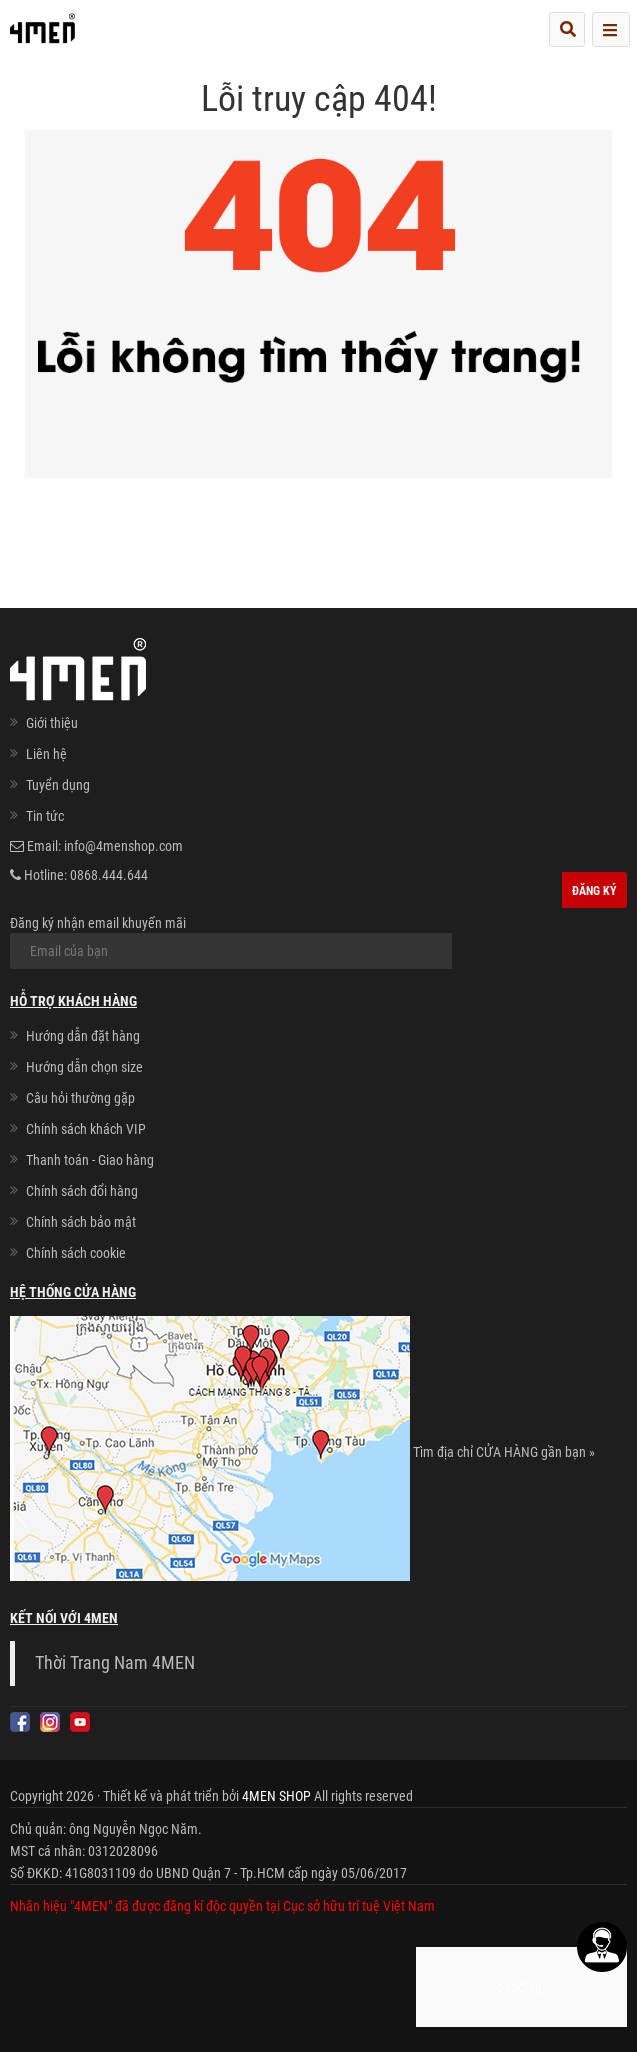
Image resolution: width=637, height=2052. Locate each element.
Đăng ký (594, 891)
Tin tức (45, 816)
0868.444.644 (109, 875)
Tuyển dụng (58, 785)
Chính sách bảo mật (81, 1222)
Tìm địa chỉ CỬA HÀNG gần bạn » (504, 1452)
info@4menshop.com (123, 846)
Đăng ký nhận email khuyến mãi (231, 942)
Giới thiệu (52, 723)
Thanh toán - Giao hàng (90, 1160)
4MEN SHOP (276, 1796)
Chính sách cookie (76, 1253)
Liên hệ (46, 754)
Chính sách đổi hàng (82, 1191)
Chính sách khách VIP (86, 1129)
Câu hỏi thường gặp (80, 1098)
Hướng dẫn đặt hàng (83, 1036)
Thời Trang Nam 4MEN (115, 1663)
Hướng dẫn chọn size (84, 1067)
